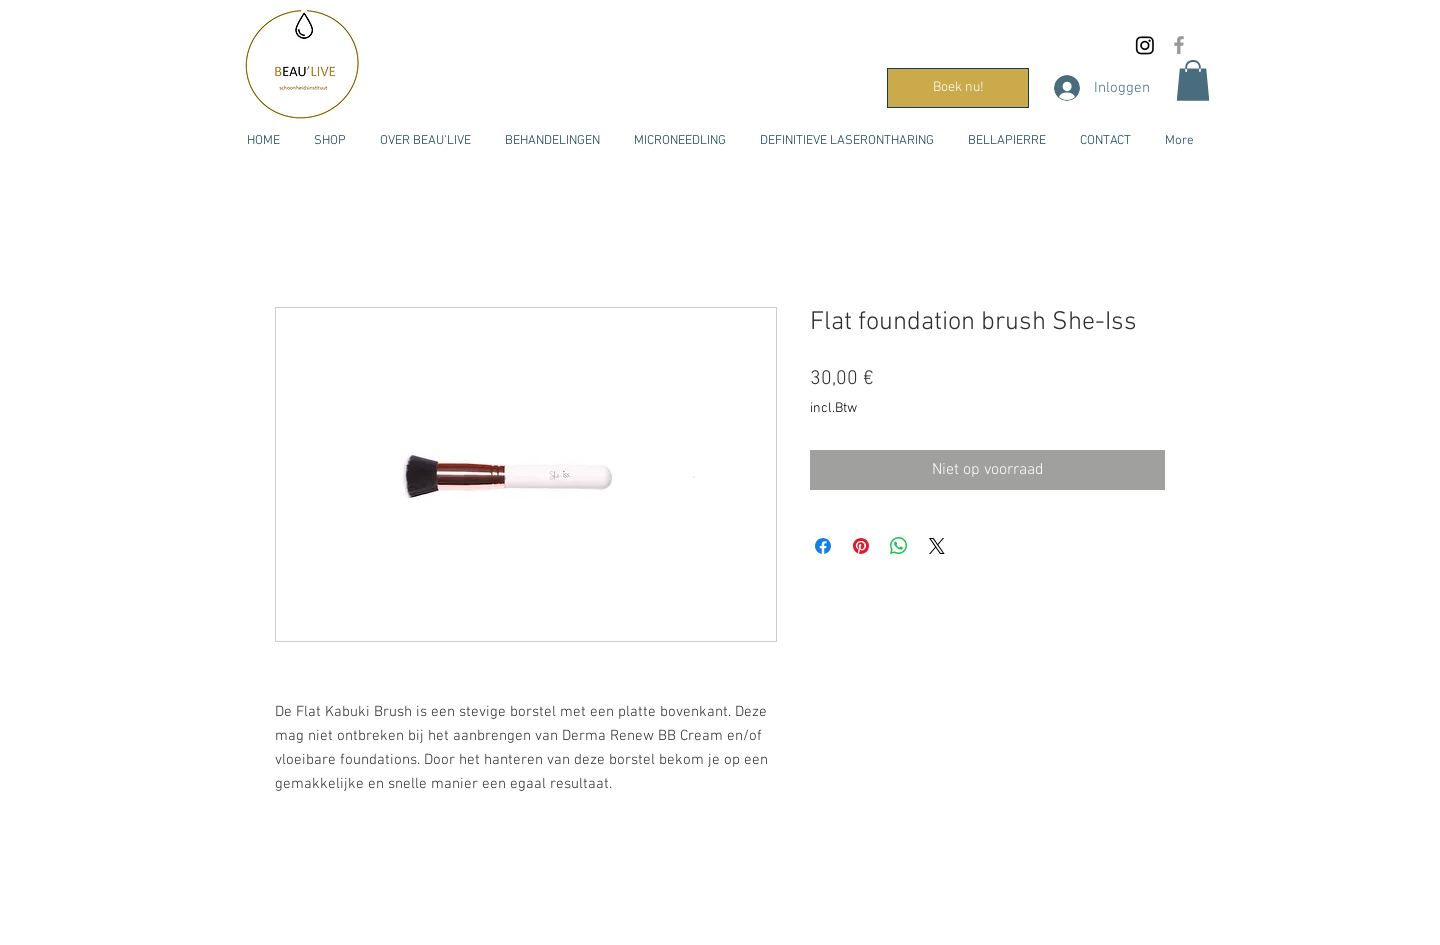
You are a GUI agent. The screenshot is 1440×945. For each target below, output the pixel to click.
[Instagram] (1145, 45)
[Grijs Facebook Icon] (1179, 45)
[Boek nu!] (958, 88)
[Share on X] (937, 546)
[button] (1193, 80)
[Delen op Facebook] (823, 546)
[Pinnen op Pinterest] (861, 546)
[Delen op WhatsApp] (899, 546)
